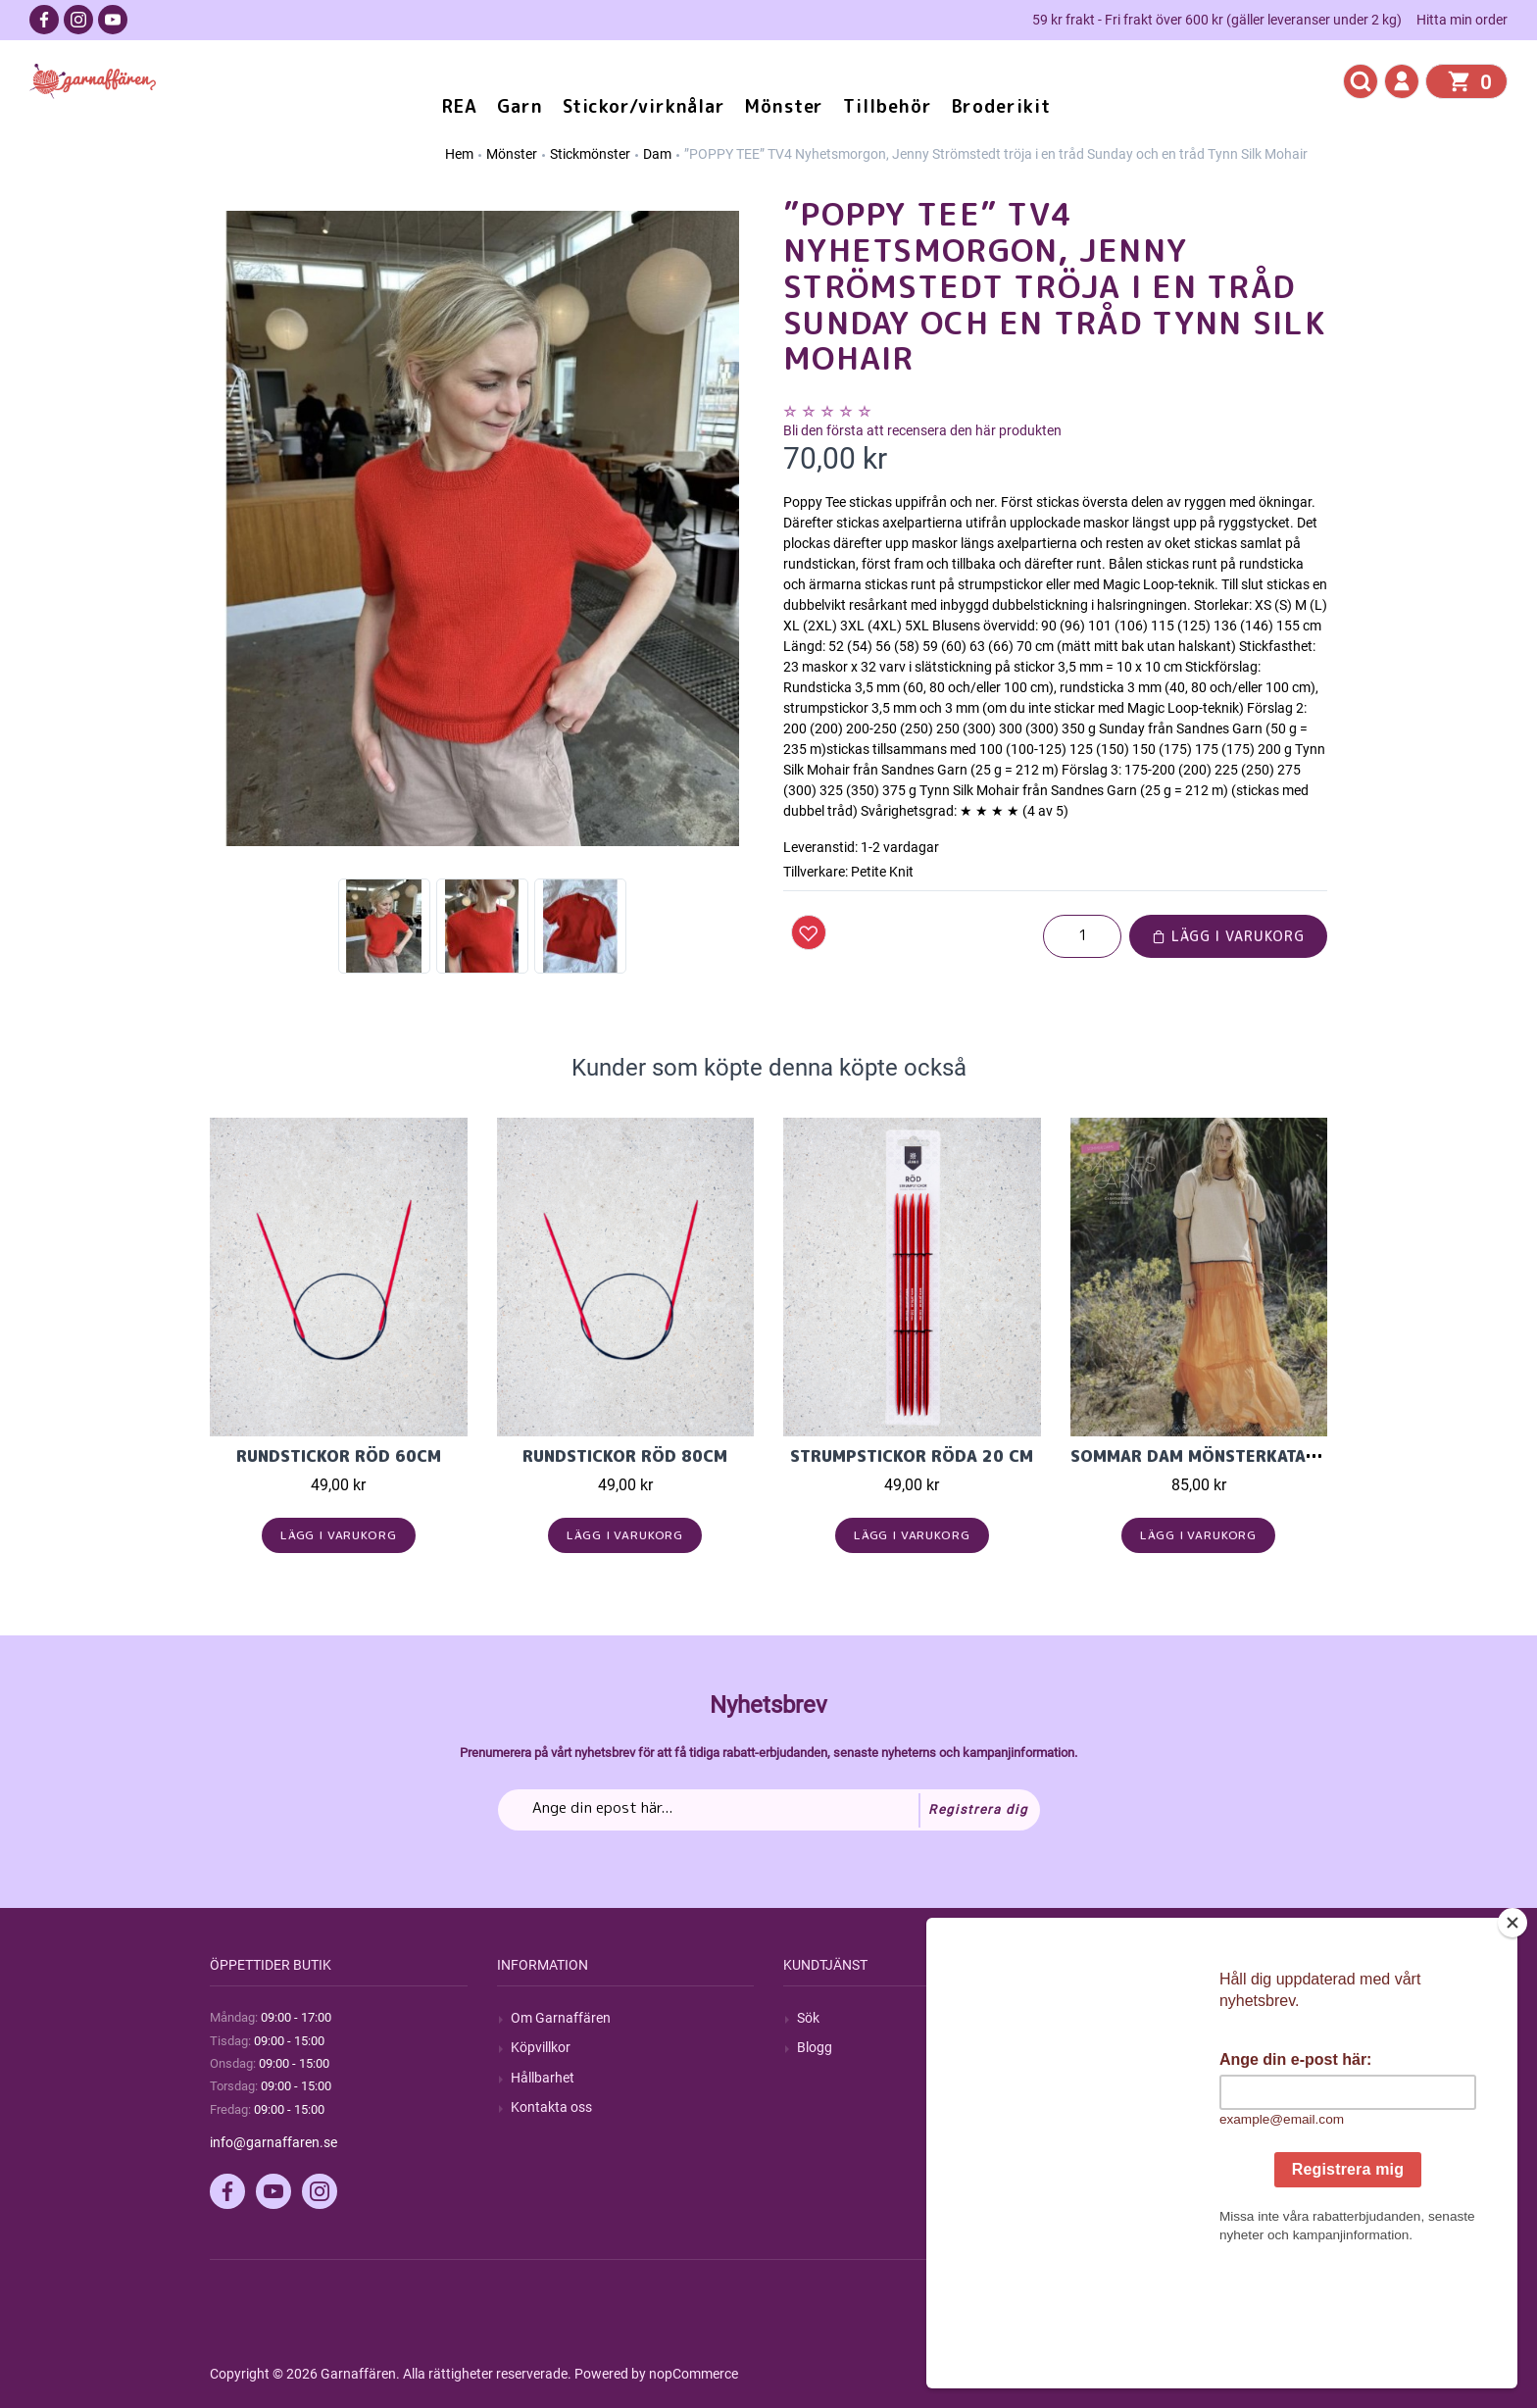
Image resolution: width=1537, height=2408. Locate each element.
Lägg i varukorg (1228, 936)
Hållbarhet (542, 2077)
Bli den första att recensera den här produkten (922, 430)
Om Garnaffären (561, 2018)
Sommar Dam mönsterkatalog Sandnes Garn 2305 (1292, 1456)
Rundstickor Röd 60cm (338, 1456)
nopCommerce (693, 2374)
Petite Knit (882, 871)
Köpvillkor (540, 2047)
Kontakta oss (551, 2107)
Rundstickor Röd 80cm (624, 1456)
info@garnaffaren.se (273, 2142)
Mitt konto (1115, 2018)
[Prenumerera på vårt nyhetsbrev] (769, 1809)
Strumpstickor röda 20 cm (911, 1456)
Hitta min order (1462, 19)
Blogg (814, 2047)
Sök (808, 2018)
